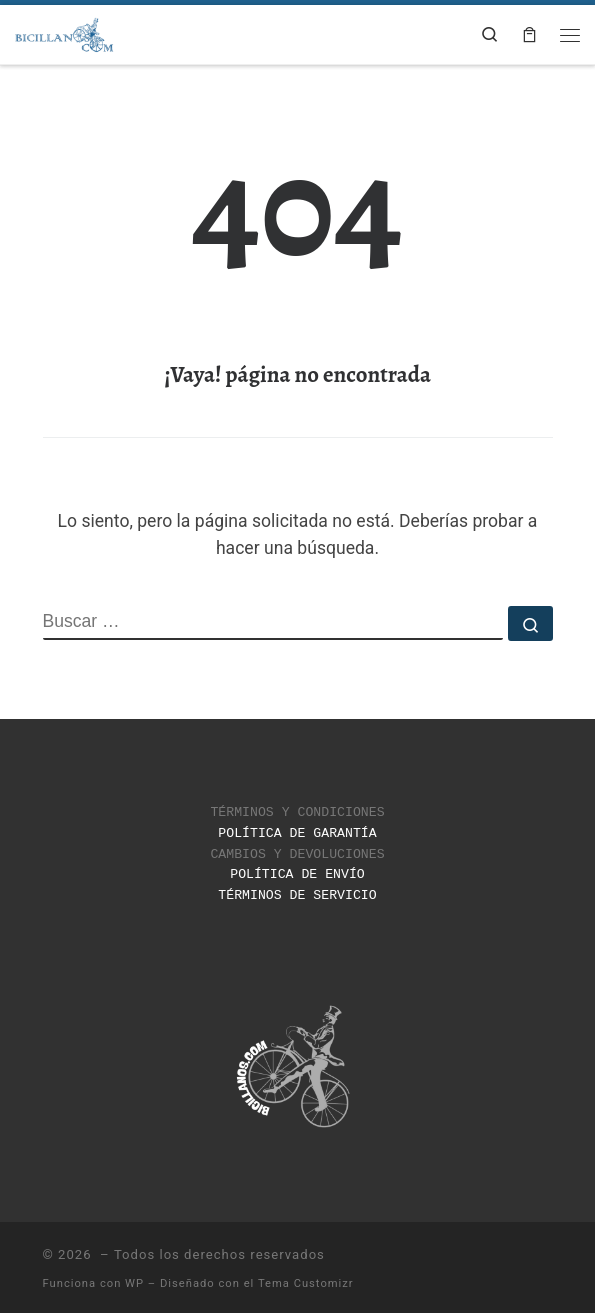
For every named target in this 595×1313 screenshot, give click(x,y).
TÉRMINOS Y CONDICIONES (297, 811)
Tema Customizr (306, 1278)
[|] (64, 33)
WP (134, 1278)
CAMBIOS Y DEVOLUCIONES (297, 851)
